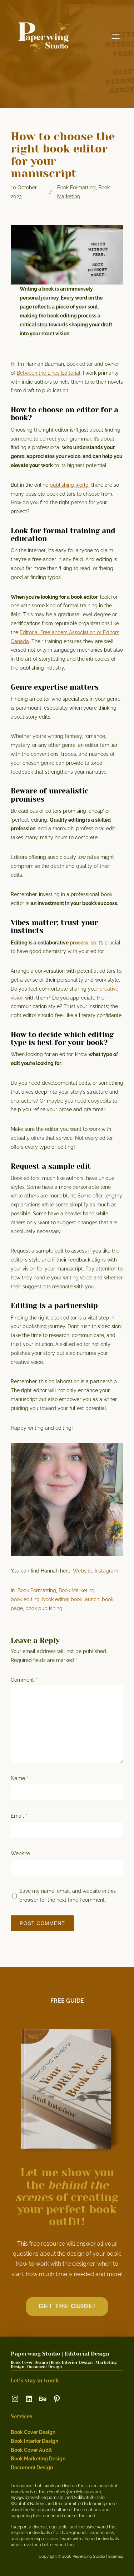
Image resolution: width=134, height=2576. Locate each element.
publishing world (69, 485)
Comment (24, 1680)
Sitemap (115, 2556)
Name (19, 1778)
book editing (25, 1599)
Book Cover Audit (31, 2450)
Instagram (106, 1571)
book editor (55, 1599)
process (79, 943)
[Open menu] (115, 37)
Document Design (32, 2467)
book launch (85, 1599)
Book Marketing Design (38, 2458)
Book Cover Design (33, 2432)
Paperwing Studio (35, 2354)
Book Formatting (76, 187)
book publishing (44, 1608)
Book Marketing (77, 1590)
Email (19, 1816)
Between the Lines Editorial (48, 373)
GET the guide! (67, 2306)
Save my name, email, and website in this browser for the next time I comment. (67, 1895)
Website (82, 1571)
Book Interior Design (34, 2441)
